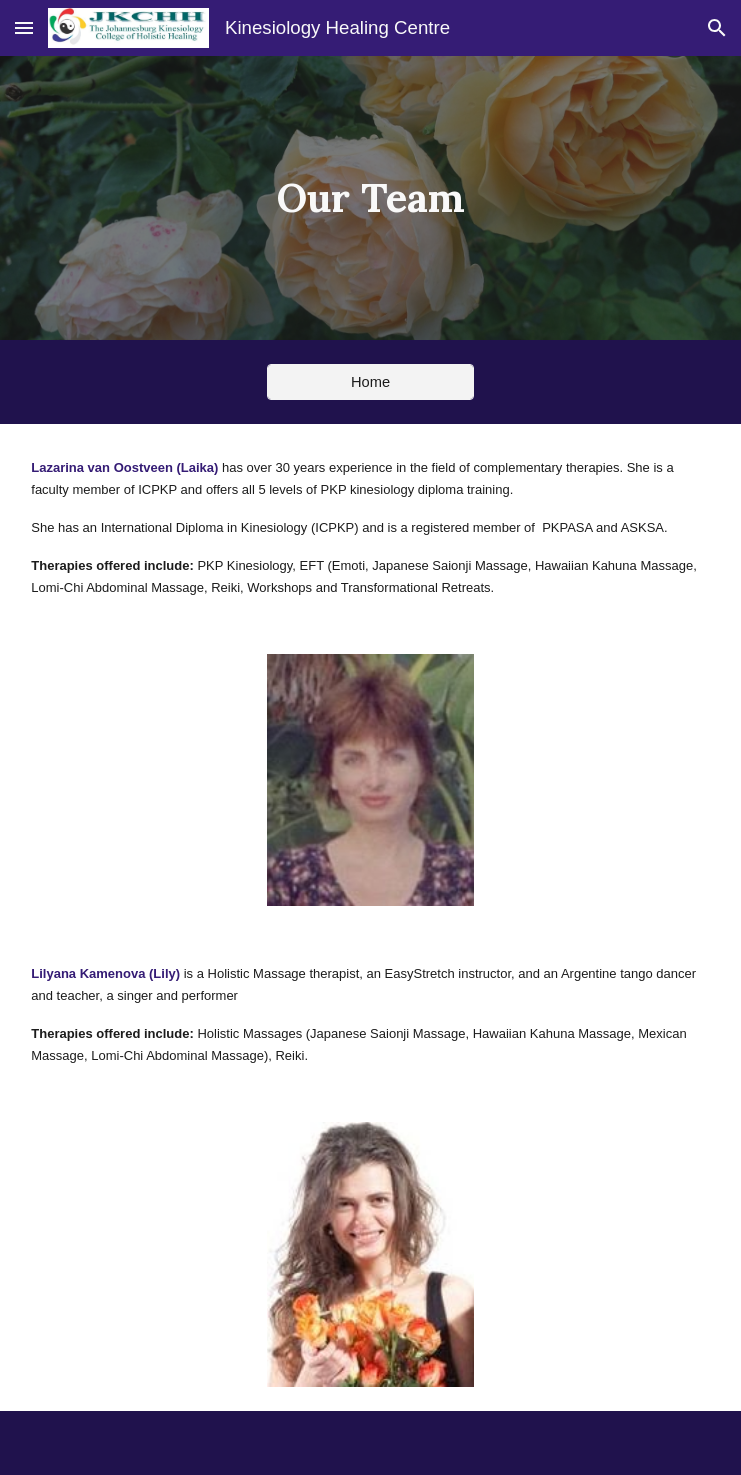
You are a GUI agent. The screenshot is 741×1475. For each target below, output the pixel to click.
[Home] (370, 381)
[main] (370, 197)
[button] (24, 27)
